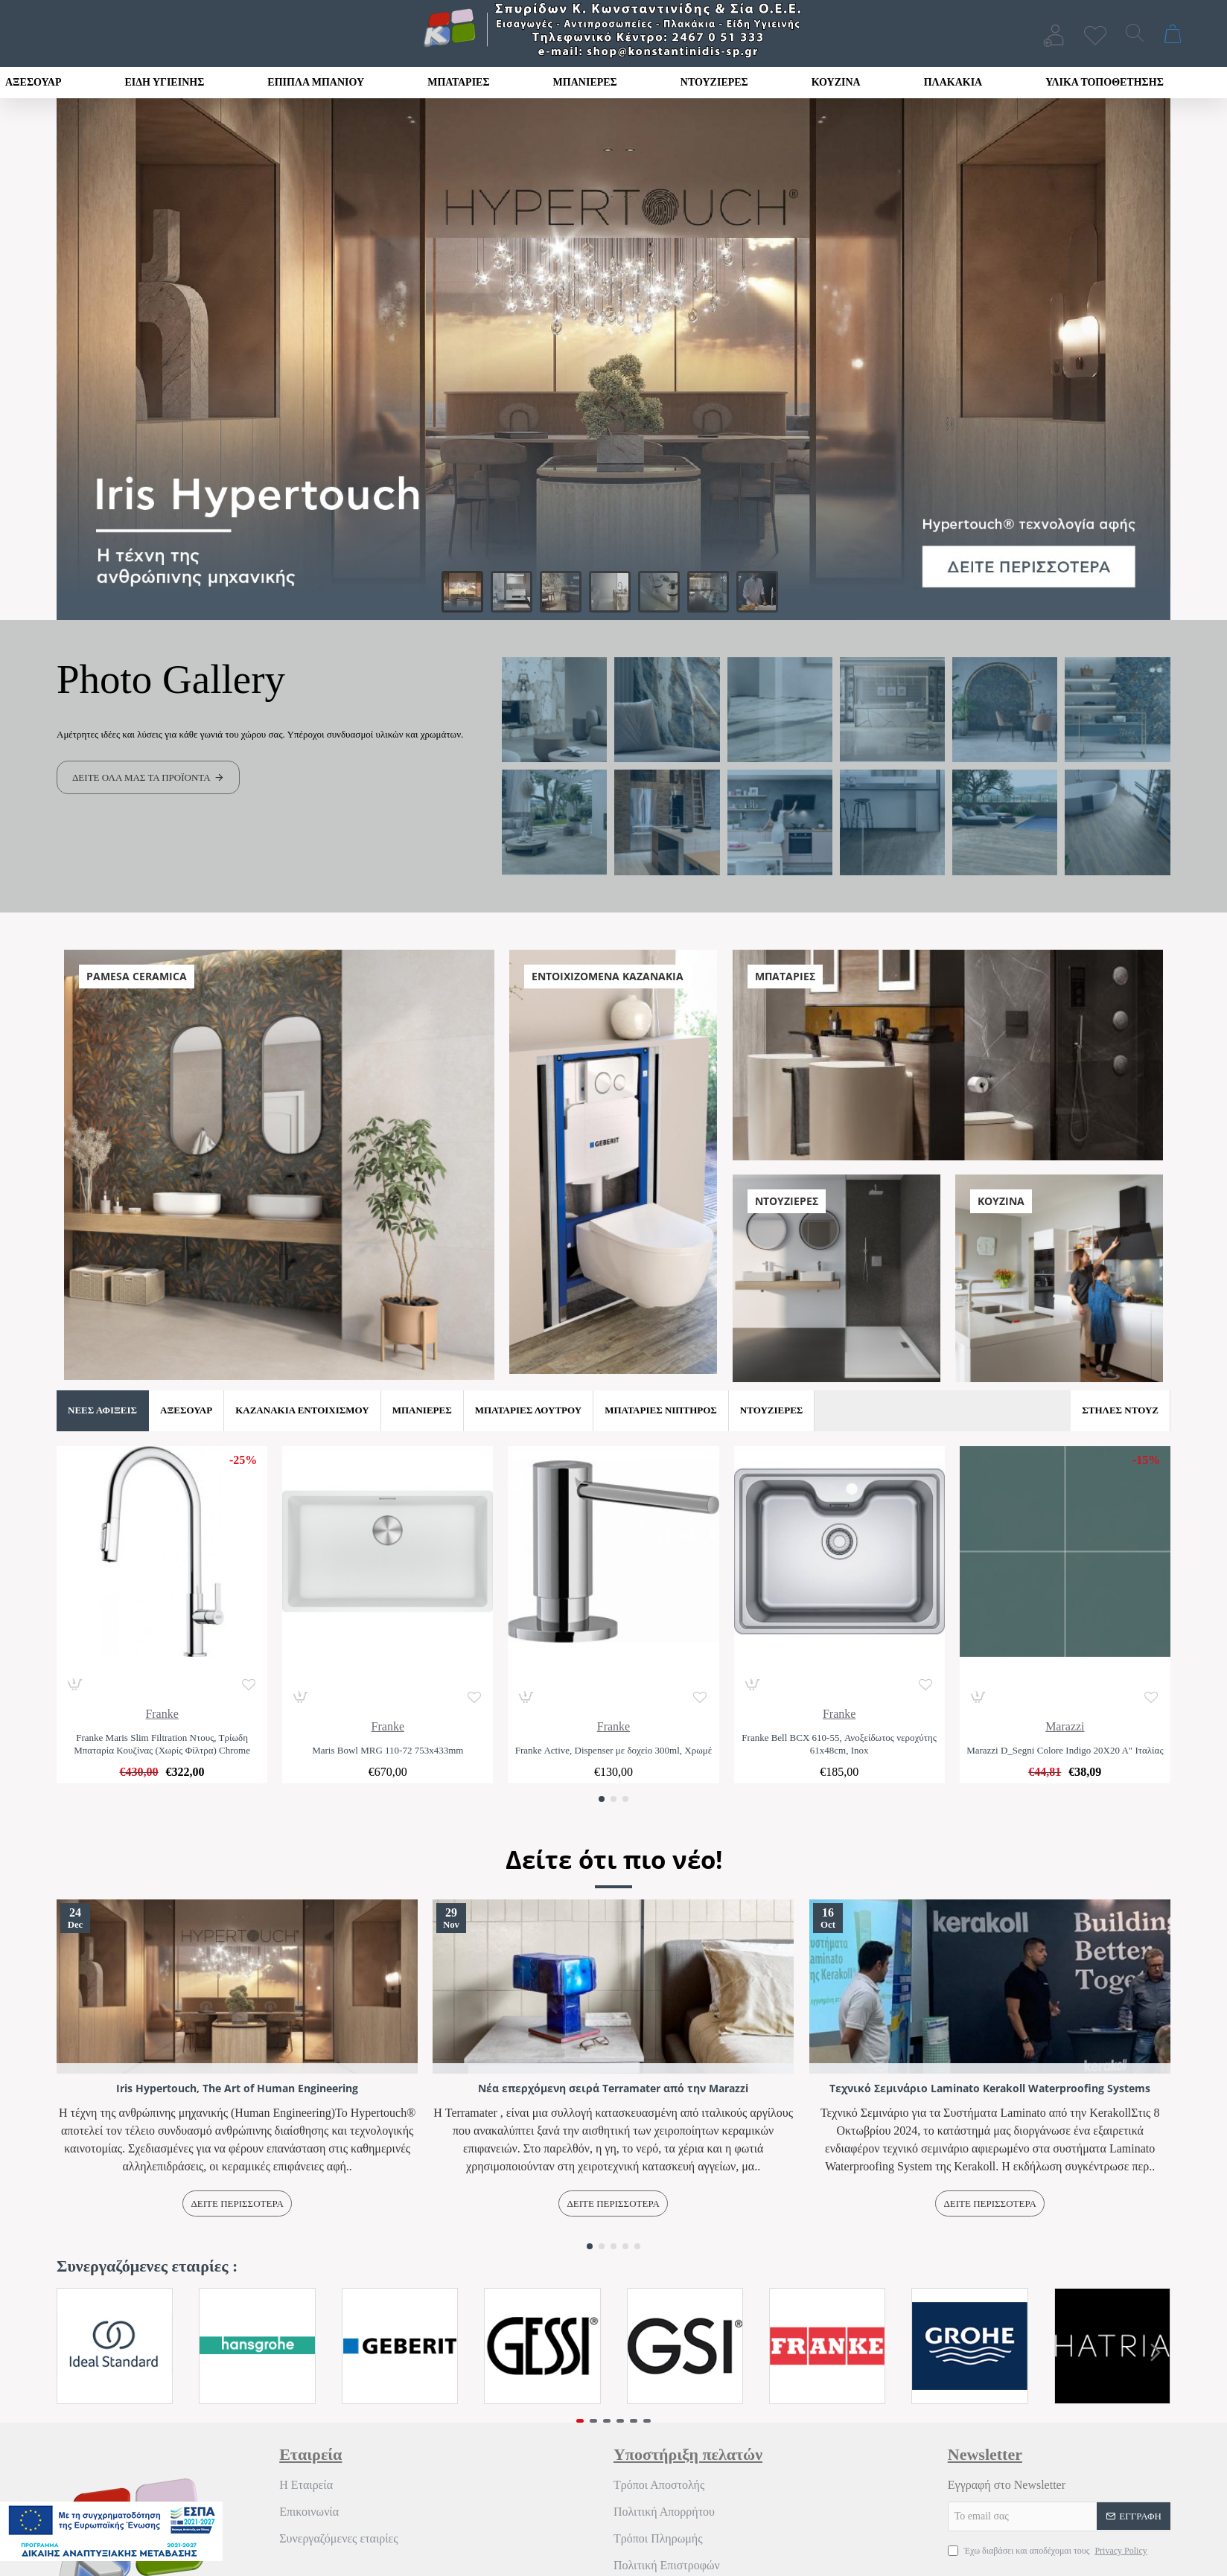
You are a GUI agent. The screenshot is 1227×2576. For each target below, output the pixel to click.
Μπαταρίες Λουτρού (528, 1410)
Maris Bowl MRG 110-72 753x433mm (387, 1750)
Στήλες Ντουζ (1120, 1410)
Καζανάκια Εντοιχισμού (302, 1410)
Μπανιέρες (422, 1410)
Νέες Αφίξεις (102, 1410)
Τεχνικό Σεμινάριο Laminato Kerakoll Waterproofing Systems (989, 2089)
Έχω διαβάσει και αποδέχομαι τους (1049, 2550)
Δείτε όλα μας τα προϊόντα (141, 777)
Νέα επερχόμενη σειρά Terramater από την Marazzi (613, 2089)
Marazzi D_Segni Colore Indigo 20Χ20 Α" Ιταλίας (1064, 1750)
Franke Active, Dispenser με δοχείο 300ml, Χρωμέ (613, 1750)
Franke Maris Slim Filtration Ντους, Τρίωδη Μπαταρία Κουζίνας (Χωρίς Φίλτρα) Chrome (162, 1744)
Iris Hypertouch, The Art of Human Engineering (237, 2089)
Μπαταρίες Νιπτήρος (661, 1410)
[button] (75, 1685)
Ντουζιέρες (771, 1410)
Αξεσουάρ (186, 1410)
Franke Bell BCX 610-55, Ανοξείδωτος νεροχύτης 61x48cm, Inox (839, 1744)
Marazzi (1064, 1726)
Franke (161, 1713)
